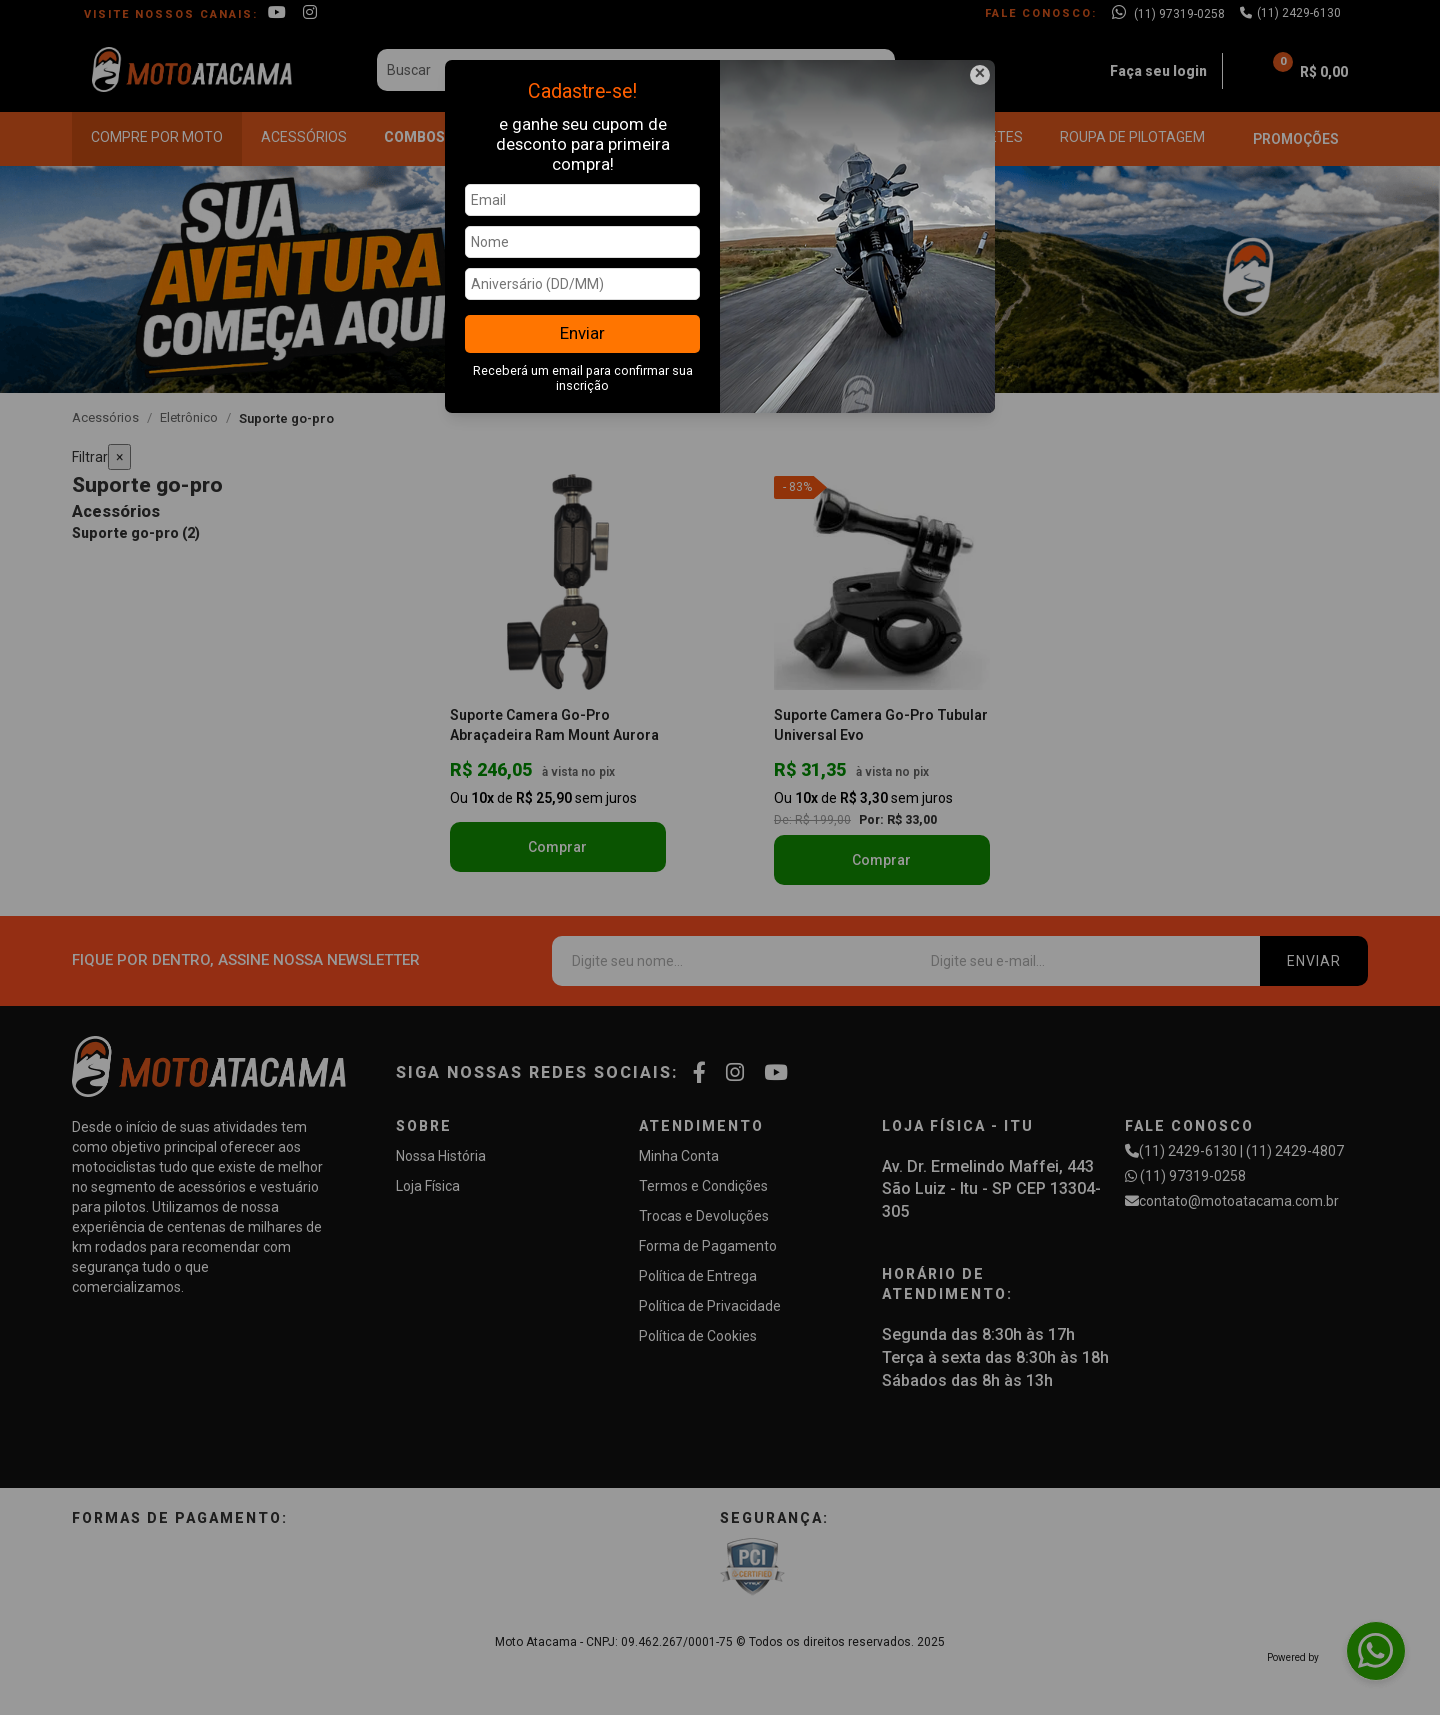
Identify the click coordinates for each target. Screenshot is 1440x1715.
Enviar (582, 333)
